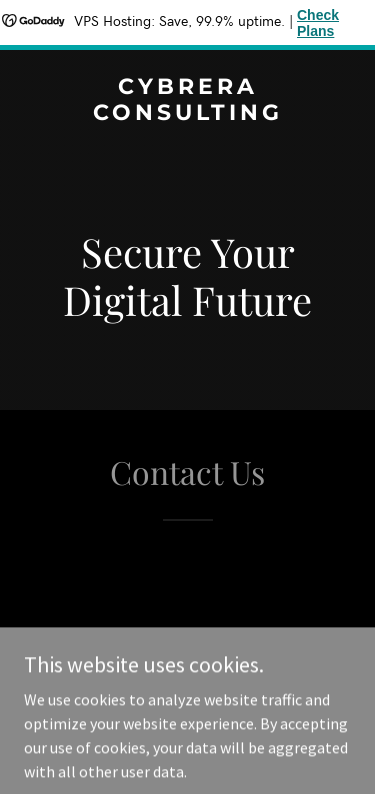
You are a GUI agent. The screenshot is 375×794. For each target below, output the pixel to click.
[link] (187, 114)
